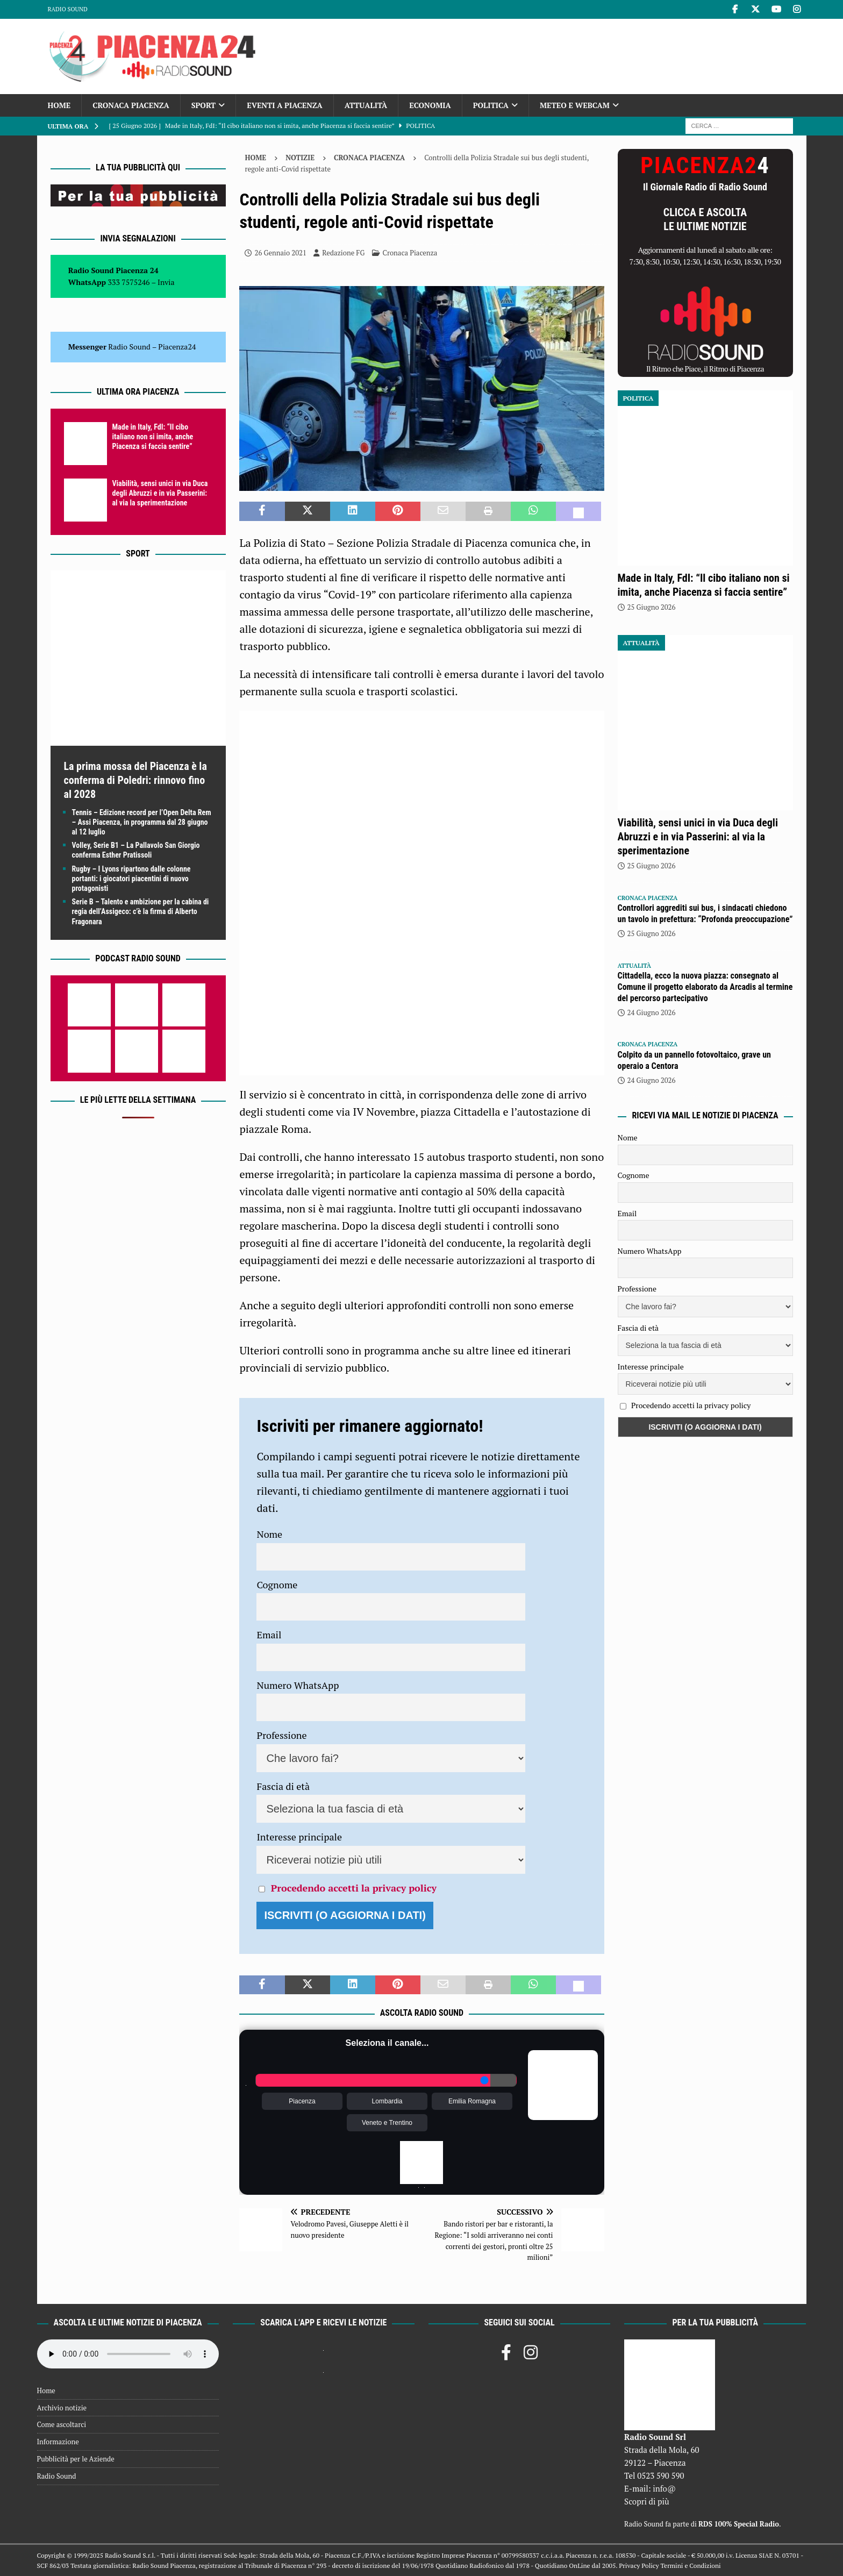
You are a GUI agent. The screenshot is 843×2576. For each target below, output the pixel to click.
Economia (430, 105)
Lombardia (387, 2101)
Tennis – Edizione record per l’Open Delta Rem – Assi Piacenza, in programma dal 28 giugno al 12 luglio (141, 822)
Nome (269, 1534)
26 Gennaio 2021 (280, 253)
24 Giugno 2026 (651, 1012)
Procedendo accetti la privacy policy (354, 1887)
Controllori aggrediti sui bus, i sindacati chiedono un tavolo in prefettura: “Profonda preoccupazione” (705, 913)
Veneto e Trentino (387, 2123)
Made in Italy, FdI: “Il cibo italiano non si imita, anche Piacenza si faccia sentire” (153, 437)
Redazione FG (343, 253)
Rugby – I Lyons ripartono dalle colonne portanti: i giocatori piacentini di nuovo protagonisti (131, 879)
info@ (664, 2488)
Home (59, 105)
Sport (203, 105)
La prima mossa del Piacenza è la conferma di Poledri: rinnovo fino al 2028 (135, 780)
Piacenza (302, 2101)
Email (268, 1634)
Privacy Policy (639, 2565)
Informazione (58, 2441)
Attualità (366, 105)
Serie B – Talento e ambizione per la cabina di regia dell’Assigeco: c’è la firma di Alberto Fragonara (140, 911)
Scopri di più (646, 2501)
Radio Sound (68, 9)
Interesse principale (299, 1836)
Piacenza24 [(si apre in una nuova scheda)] (177, 346)
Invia (166, 282)
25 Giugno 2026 (651, 607)
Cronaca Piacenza (130, 105)
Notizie (300, 157)
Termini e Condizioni (690, 2565)
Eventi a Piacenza (285, 105)
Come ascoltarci (62, 2424)
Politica (491, 105)
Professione (281, 1735)
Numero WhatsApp (297, 1685)
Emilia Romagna (472, 2101)
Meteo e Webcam (575, 105)
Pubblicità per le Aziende (76, 2459)
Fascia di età (283, 1786)
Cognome (276, 1584)
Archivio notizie (62, 2408)
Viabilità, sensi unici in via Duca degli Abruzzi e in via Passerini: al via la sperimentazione (160, 493)
